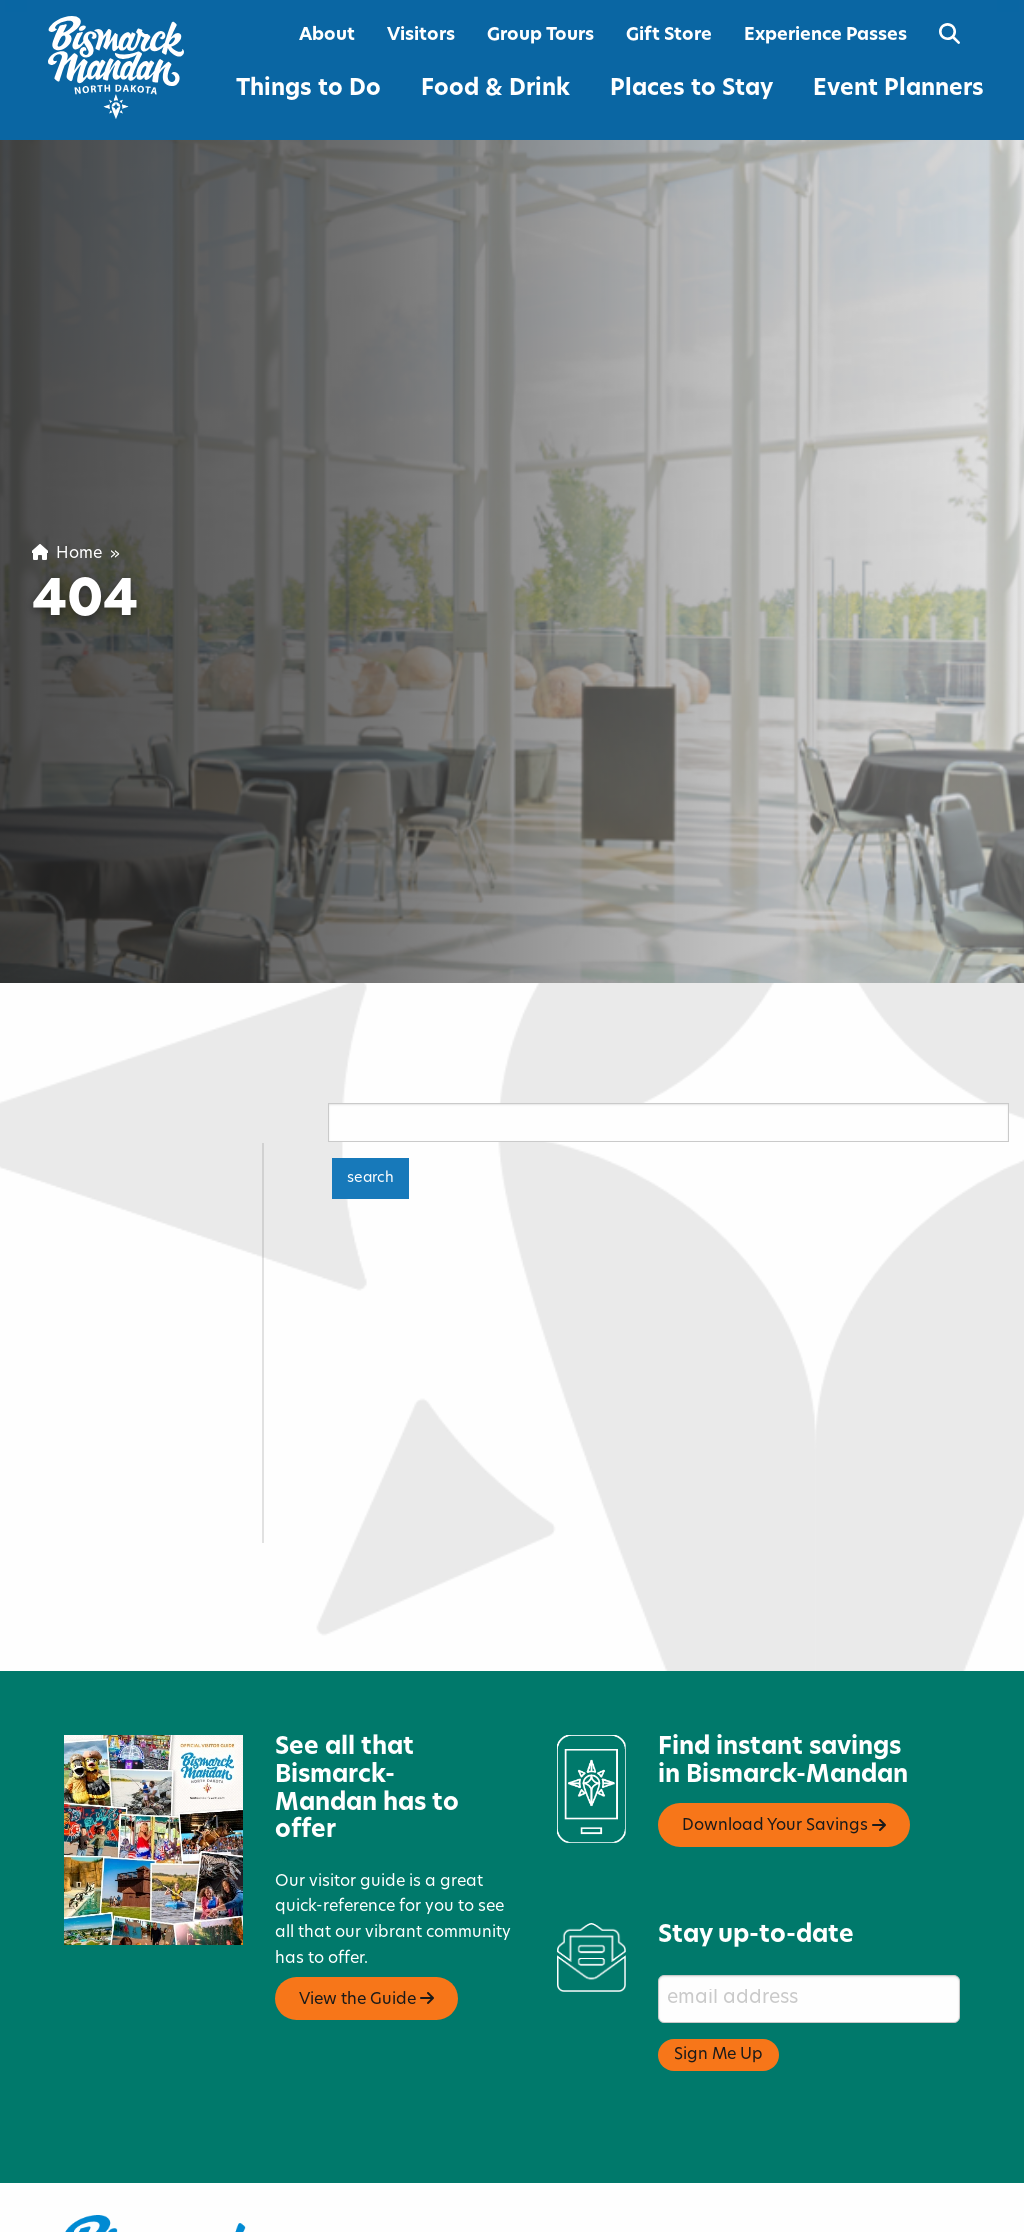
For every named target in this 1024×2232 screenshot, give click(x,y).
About (327, 35)
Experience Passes (825, 35)
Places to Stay (691, 89)
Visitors (421, 35)
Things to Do (308, 89)
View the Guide (366, 1935)
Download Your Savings (784, 1762)
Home (67, 554)
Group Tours (540, 35)
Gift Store (669, 35)
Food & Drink (495, 89)
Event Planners (898, 89)
